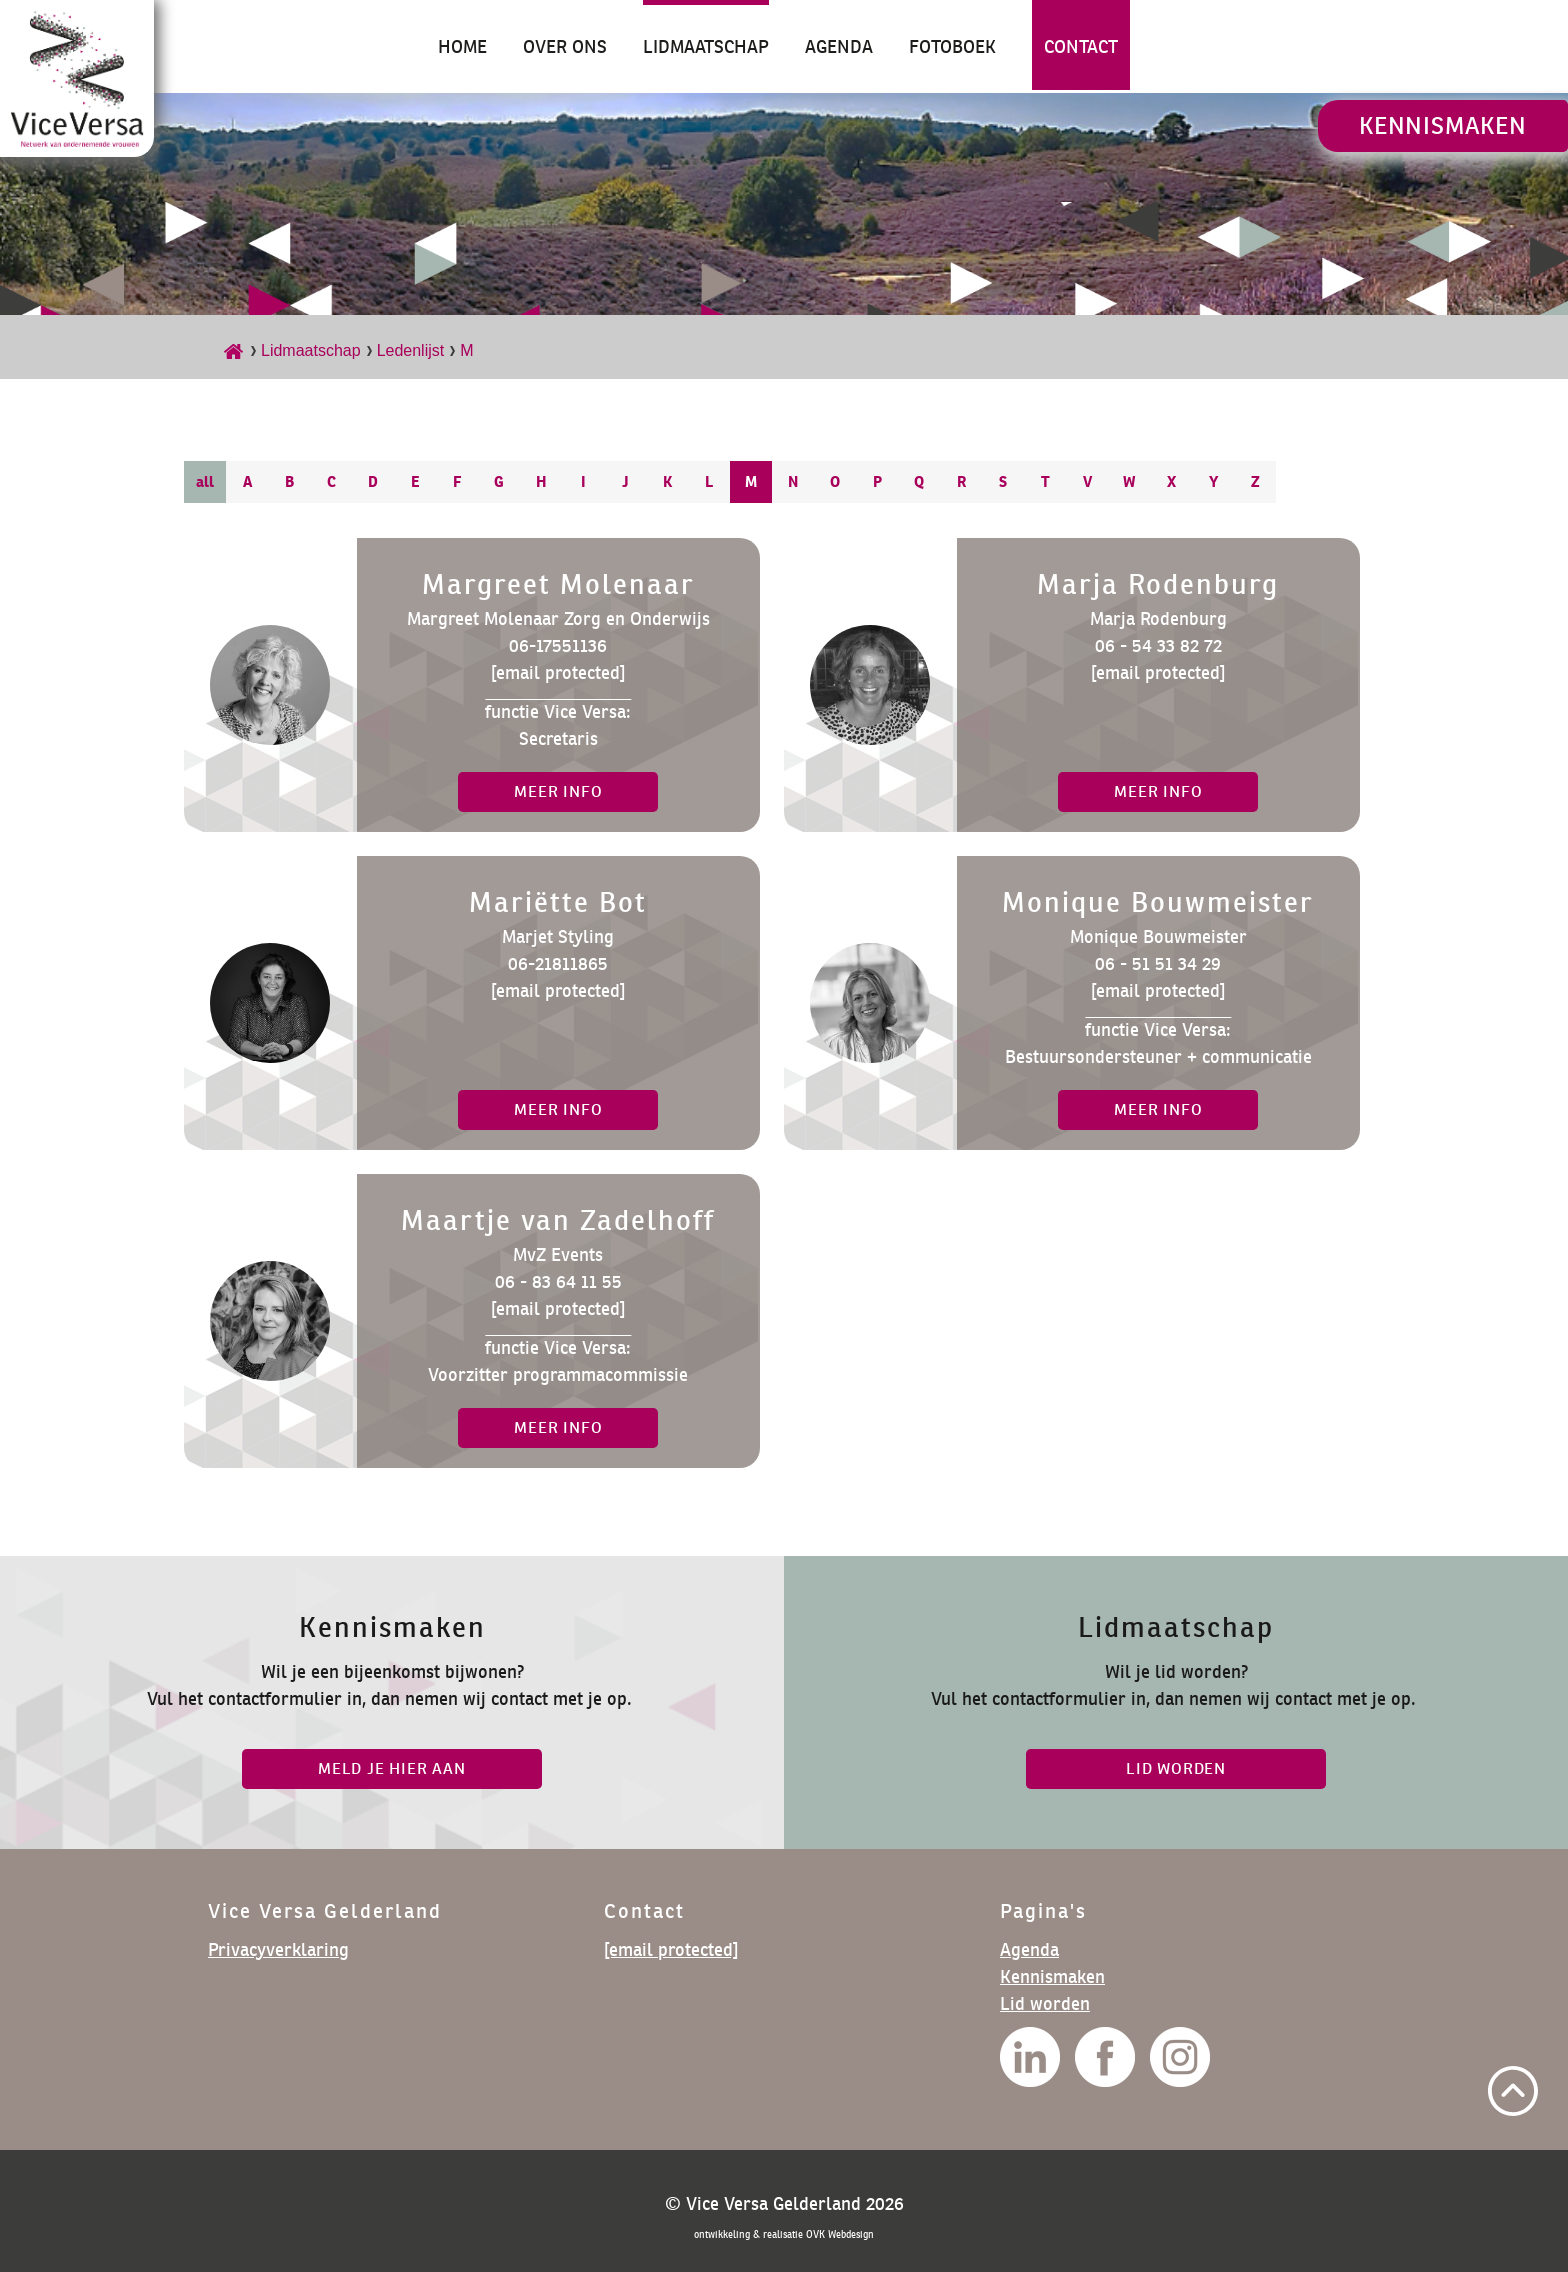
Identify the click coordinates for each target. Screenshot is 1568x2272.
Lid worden (1045, 2003)
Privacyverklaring (278, 1949)
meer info (558, 791)
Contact (1081, 46)
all (205, 481)
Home (462, 46)
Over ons (565, 46)
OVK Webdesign (840, 2234)
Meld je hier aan (392, 1768)
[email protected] (558, 672)
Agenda (839, 46)
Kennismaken (1443, 125)
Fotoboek (952, 46)
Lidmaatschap (706, 46)
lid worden (1176, 1768)
